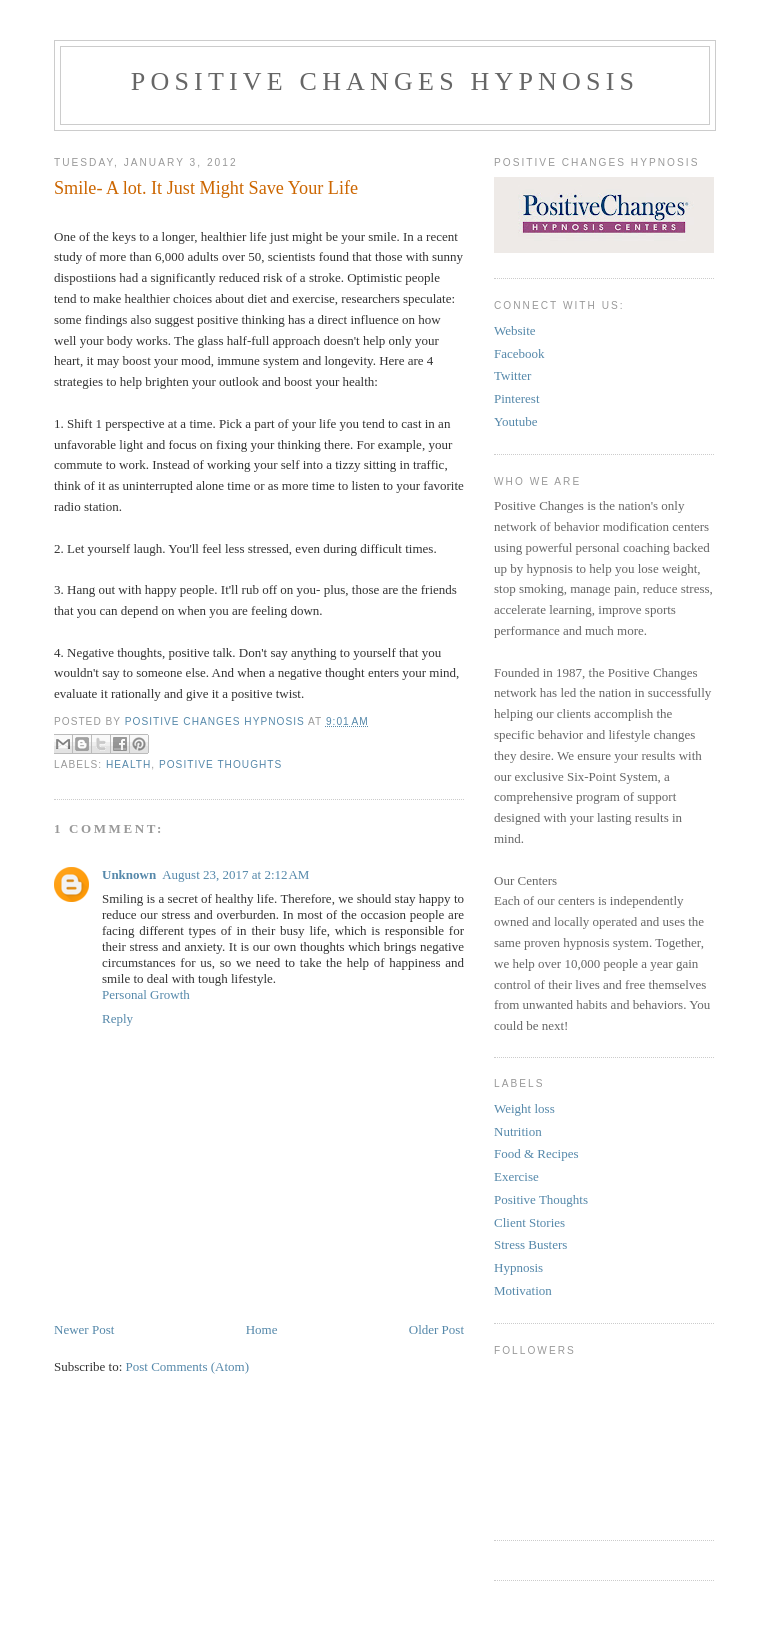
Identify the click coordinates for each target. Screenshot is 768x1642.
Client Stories (529, 1222)
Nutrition (518, 1131)
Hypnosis (518, 1267)
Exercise (516, 1176)
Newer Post (84, 1329)
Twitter (512, 375)
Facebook (519, 353)
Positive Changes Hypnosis (385, 81)
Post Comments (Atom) (188, 1366)
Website (515, 330)
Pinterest (517, 398)
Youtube (515, 421)
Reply (117, 1018)
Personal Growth (146, 994)
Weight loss (524, 1108)
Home (262, 1329)
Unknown (129, 874)
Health (128, 764)
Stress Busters (530, 1244)
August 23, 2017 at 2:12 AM (235, 874)
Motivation (523, 1290)
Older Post (436, 1329)
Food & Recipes (536, 1153)
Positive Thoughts (220, 764)
